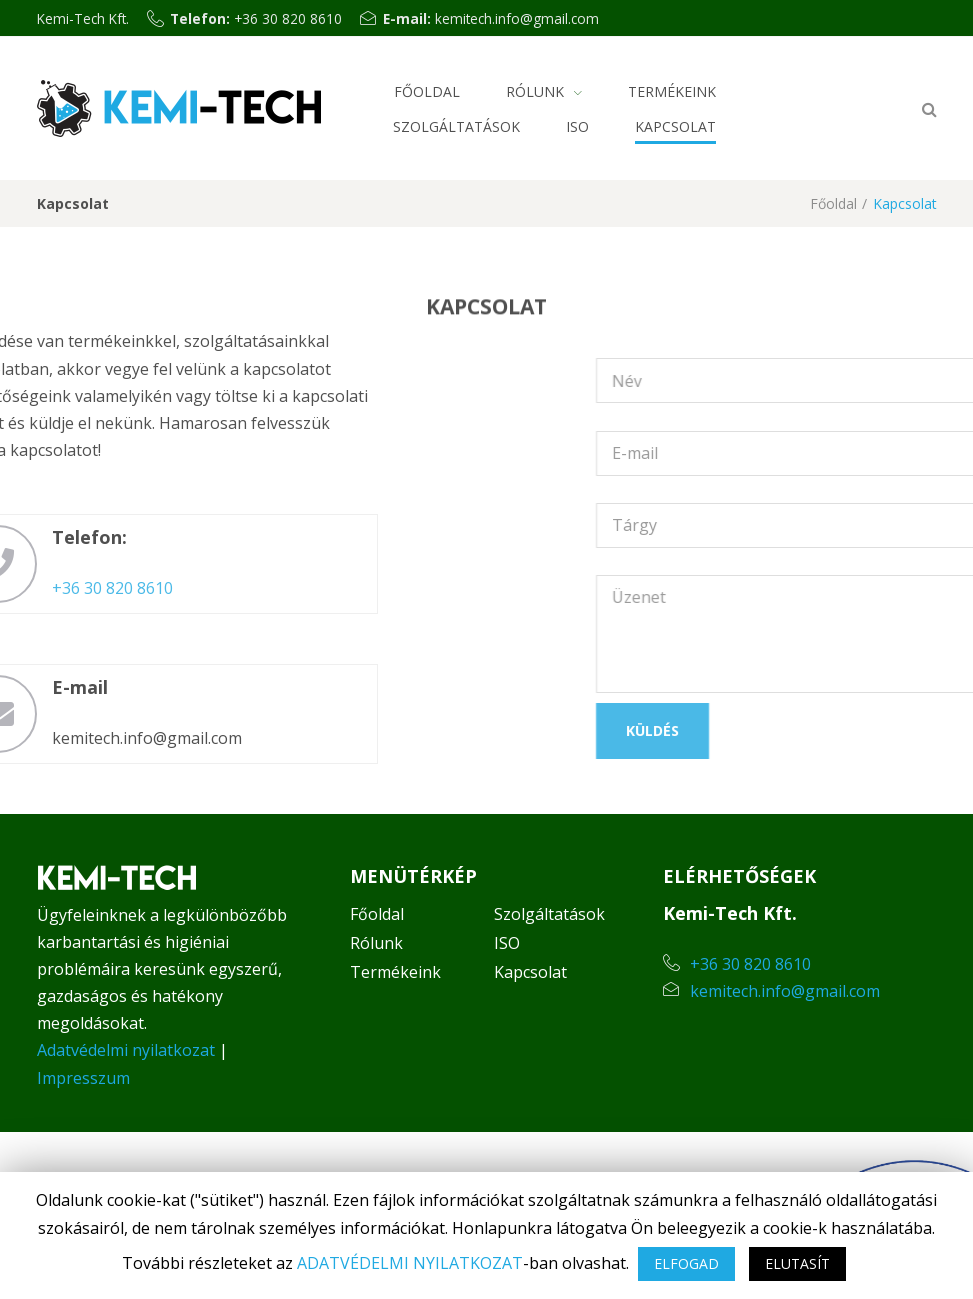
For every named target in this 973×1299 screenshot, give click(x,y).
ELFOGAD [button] (686, 1263)
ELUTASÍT (797, 1263)
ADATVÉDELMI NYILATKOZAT (410, 1263)
